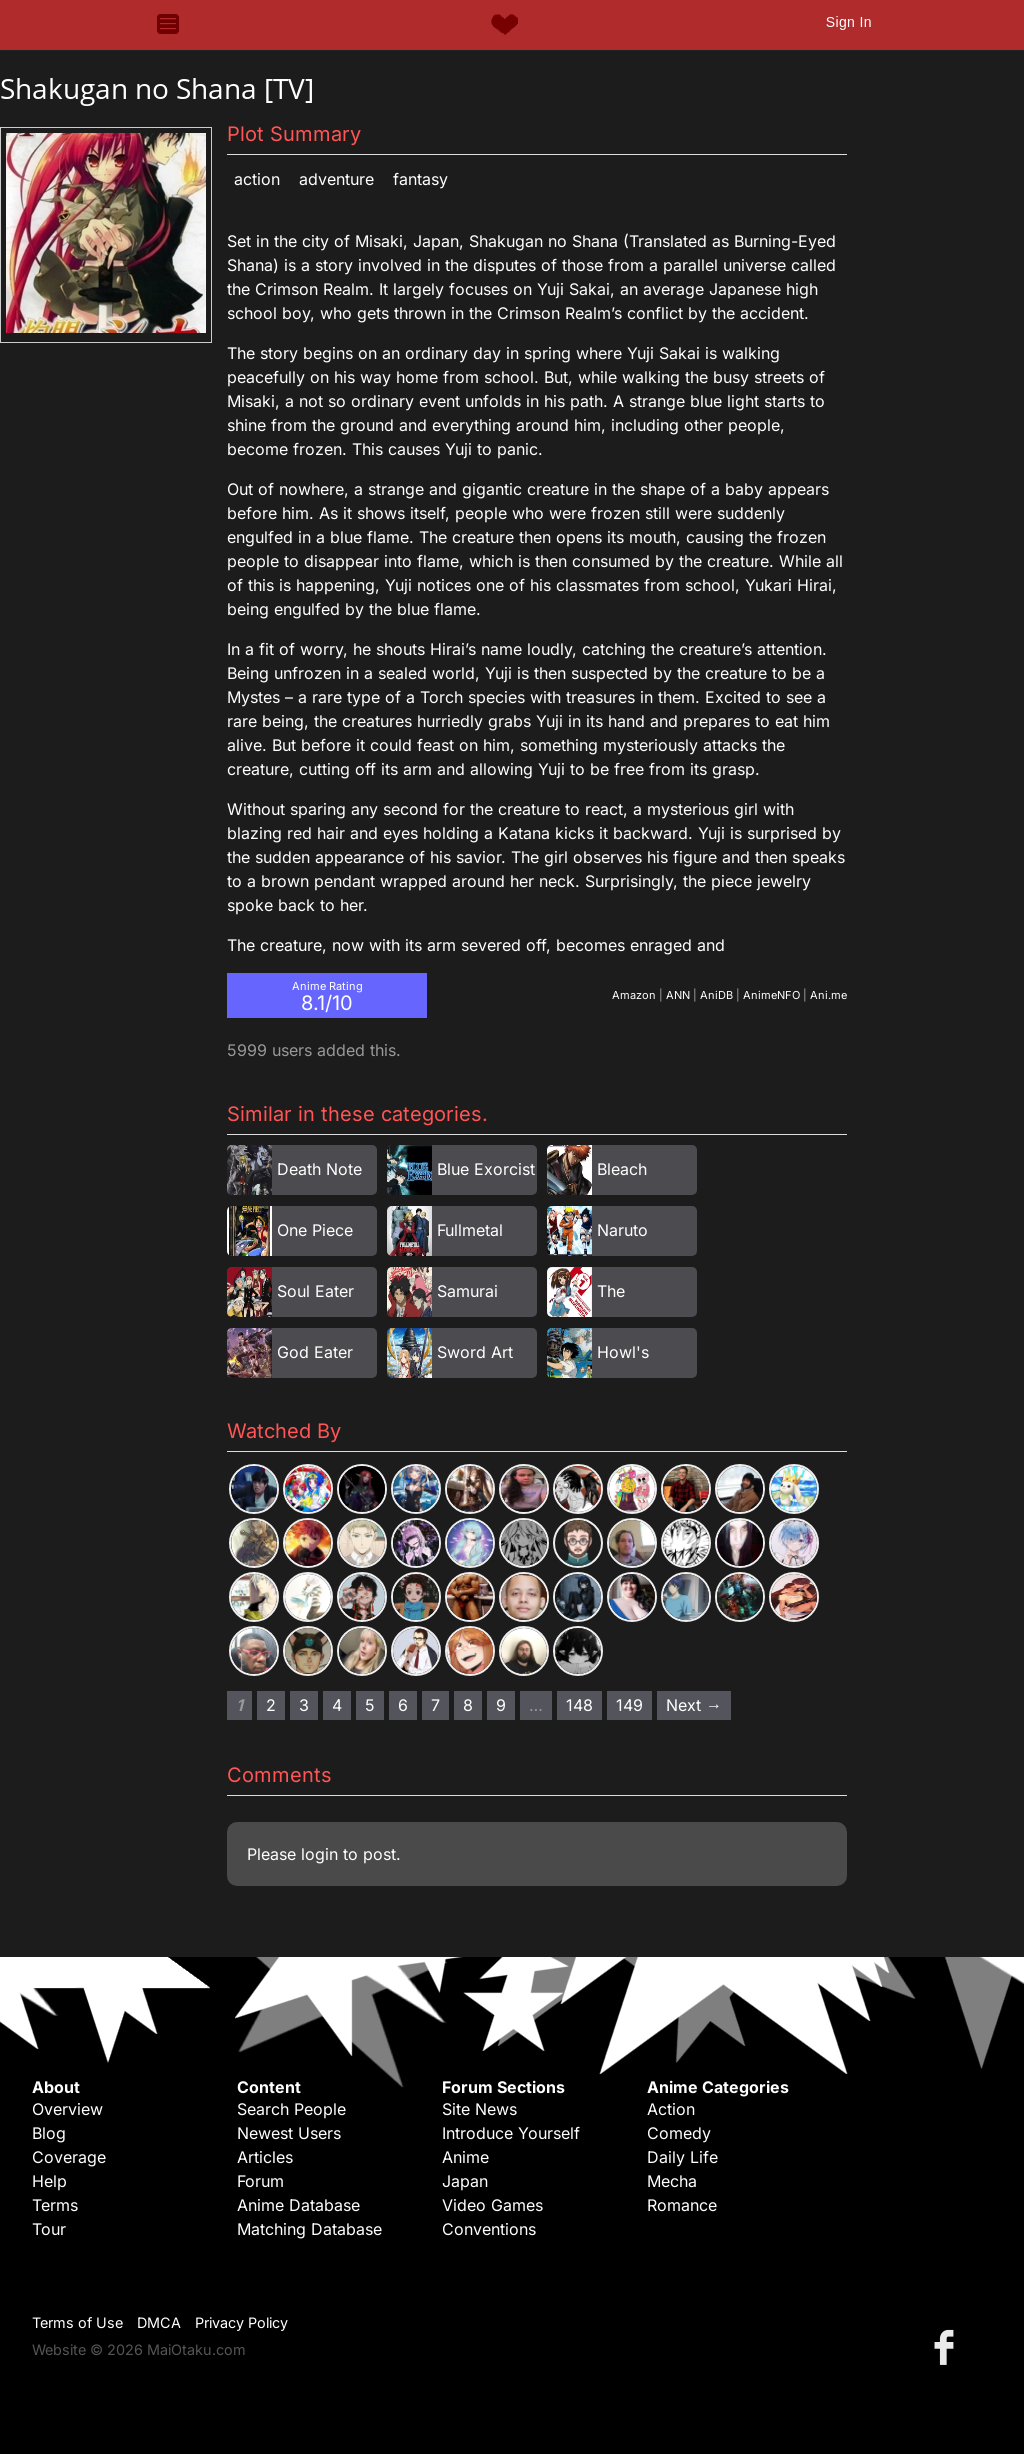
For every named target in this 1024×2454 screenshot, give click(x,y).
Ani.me (828, 995)
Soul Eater (315, 1291)
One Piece (315, 1230)
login (319, 1854)
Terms (55, 2205)
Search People (291, 2109)
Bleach (622, 1169)
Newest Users (289, 2133)
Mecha (672, 2181)
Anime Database (298, 2205)
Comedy (679, 2133)
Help (49, 2181)
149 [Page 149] (629, 1705)
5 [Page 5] (370, 1705)
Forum (260, 2181)
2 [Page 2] (271, 1705)
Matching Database (309, 2229)
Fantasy (420, 179)
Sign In (849, 22)
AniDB (716, 995)
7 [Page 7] (435, 1705)
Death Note (319, 1169)
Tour (49, 2229)
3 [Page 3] (304, 1705)
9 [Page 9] (501, 1705)
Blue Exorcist (486, 1169)
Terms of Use (77, 2322)
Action (257, 179)
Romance (682, 2205)
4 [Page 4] (337, 1705)
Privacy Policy (241, 2322)
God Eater (315, 1352)
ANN (678, 995)
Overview (67, 2109)
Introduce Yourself (511, 2133)
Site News (479, 2109)
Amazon (634, 995)
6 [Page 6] (403, 1705)
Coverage (69, 2157)
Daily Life (682, 2157)
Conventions (489, 2229)
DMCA (159, 2322)
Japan (465, 2181)
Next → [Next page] (694, 1705)
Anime (465, 2157)
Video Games (492, 2205)
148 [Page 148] (579, 1705)
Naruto (622, 1230)
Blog (49, 2133)
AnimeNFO (771, 995)
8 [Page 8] (468, 1705)
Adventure (336, 179)
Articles (265, 2157)
